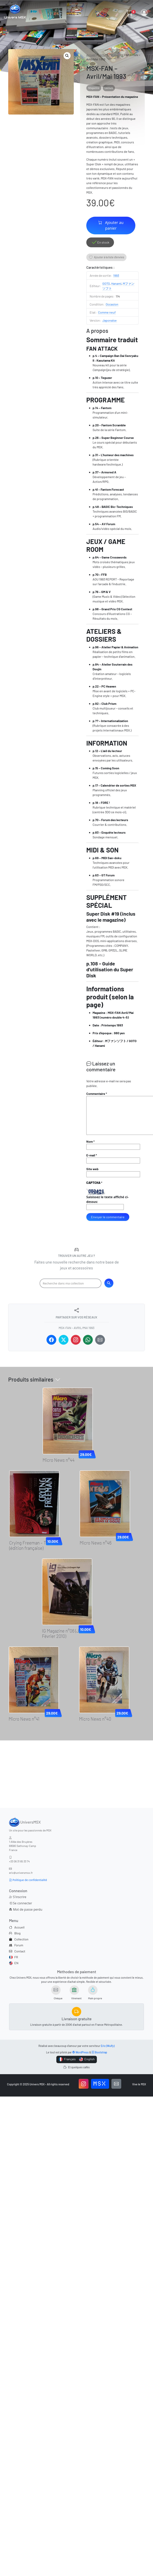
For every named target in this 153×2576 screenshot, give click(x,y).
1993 (116, 275)
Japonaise (109, 320)
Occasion (112, 304)
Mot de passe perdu (25, 1909)
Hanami (116, 283)
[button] (129, 13)
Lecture (103, 55)
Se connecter (20, 1903)
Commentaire (96, 1093)
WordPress (80, 2052)
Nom (90, 1141)
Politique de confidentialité (28, 1880)
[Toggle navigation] (77, 13)
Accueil (91, 55)
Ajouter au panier (111, 225)
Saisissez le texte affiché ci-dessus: (107, 1199)
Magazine (117, 55)
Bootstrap (99, 2052)
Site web (92, 1169)
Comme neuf (107, 312)
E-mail (91, 1155)
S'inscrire (17, 1897)
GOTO (106, 283)
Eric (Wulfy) (108, 2046)
